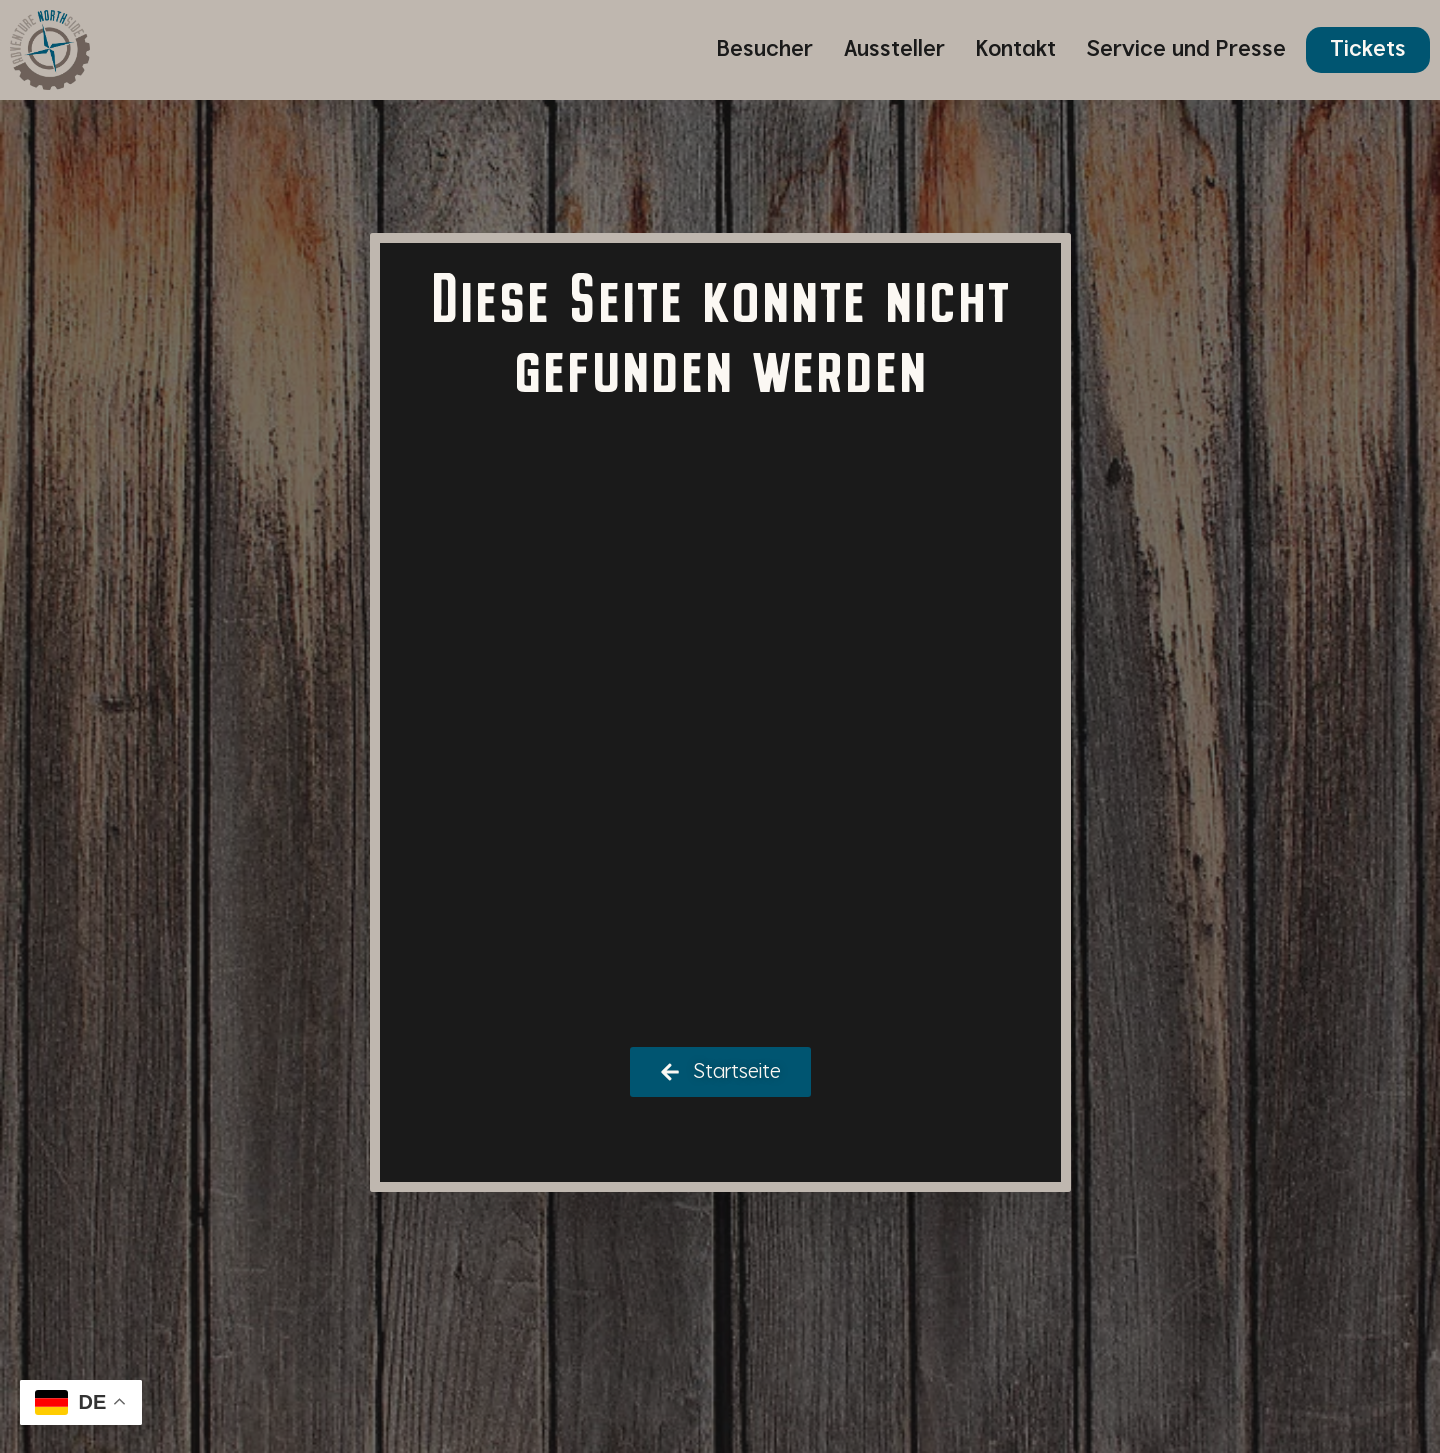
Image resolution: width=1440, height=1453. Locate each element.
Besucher (765, 49)
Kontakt (1016, 49)
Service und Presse (1186, 49)
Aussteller (894, 49)
